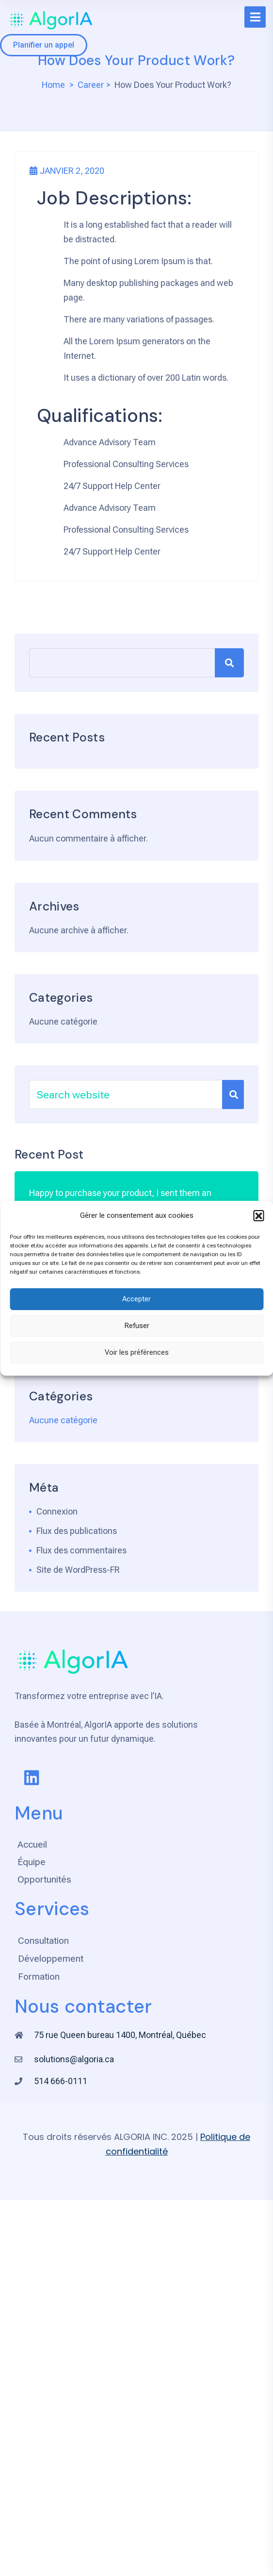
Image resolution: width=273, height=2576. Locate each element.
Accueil (32, 1844)
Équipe (31, 1862)
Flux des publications (76, 1531)
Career (91, 85)
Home (53, 85)
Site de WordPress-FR (78, 1570)
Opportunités (44, 1879)
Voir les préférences (137, 1352)
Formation (39, 1976)
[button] (258, 1215)
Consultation (43, 1940)
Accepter (136, 1299)
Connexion (57, 1511)
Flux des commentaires (81, 1550)
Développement (50, 1958)
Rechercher (229, 662)
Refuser (136, 1325)
